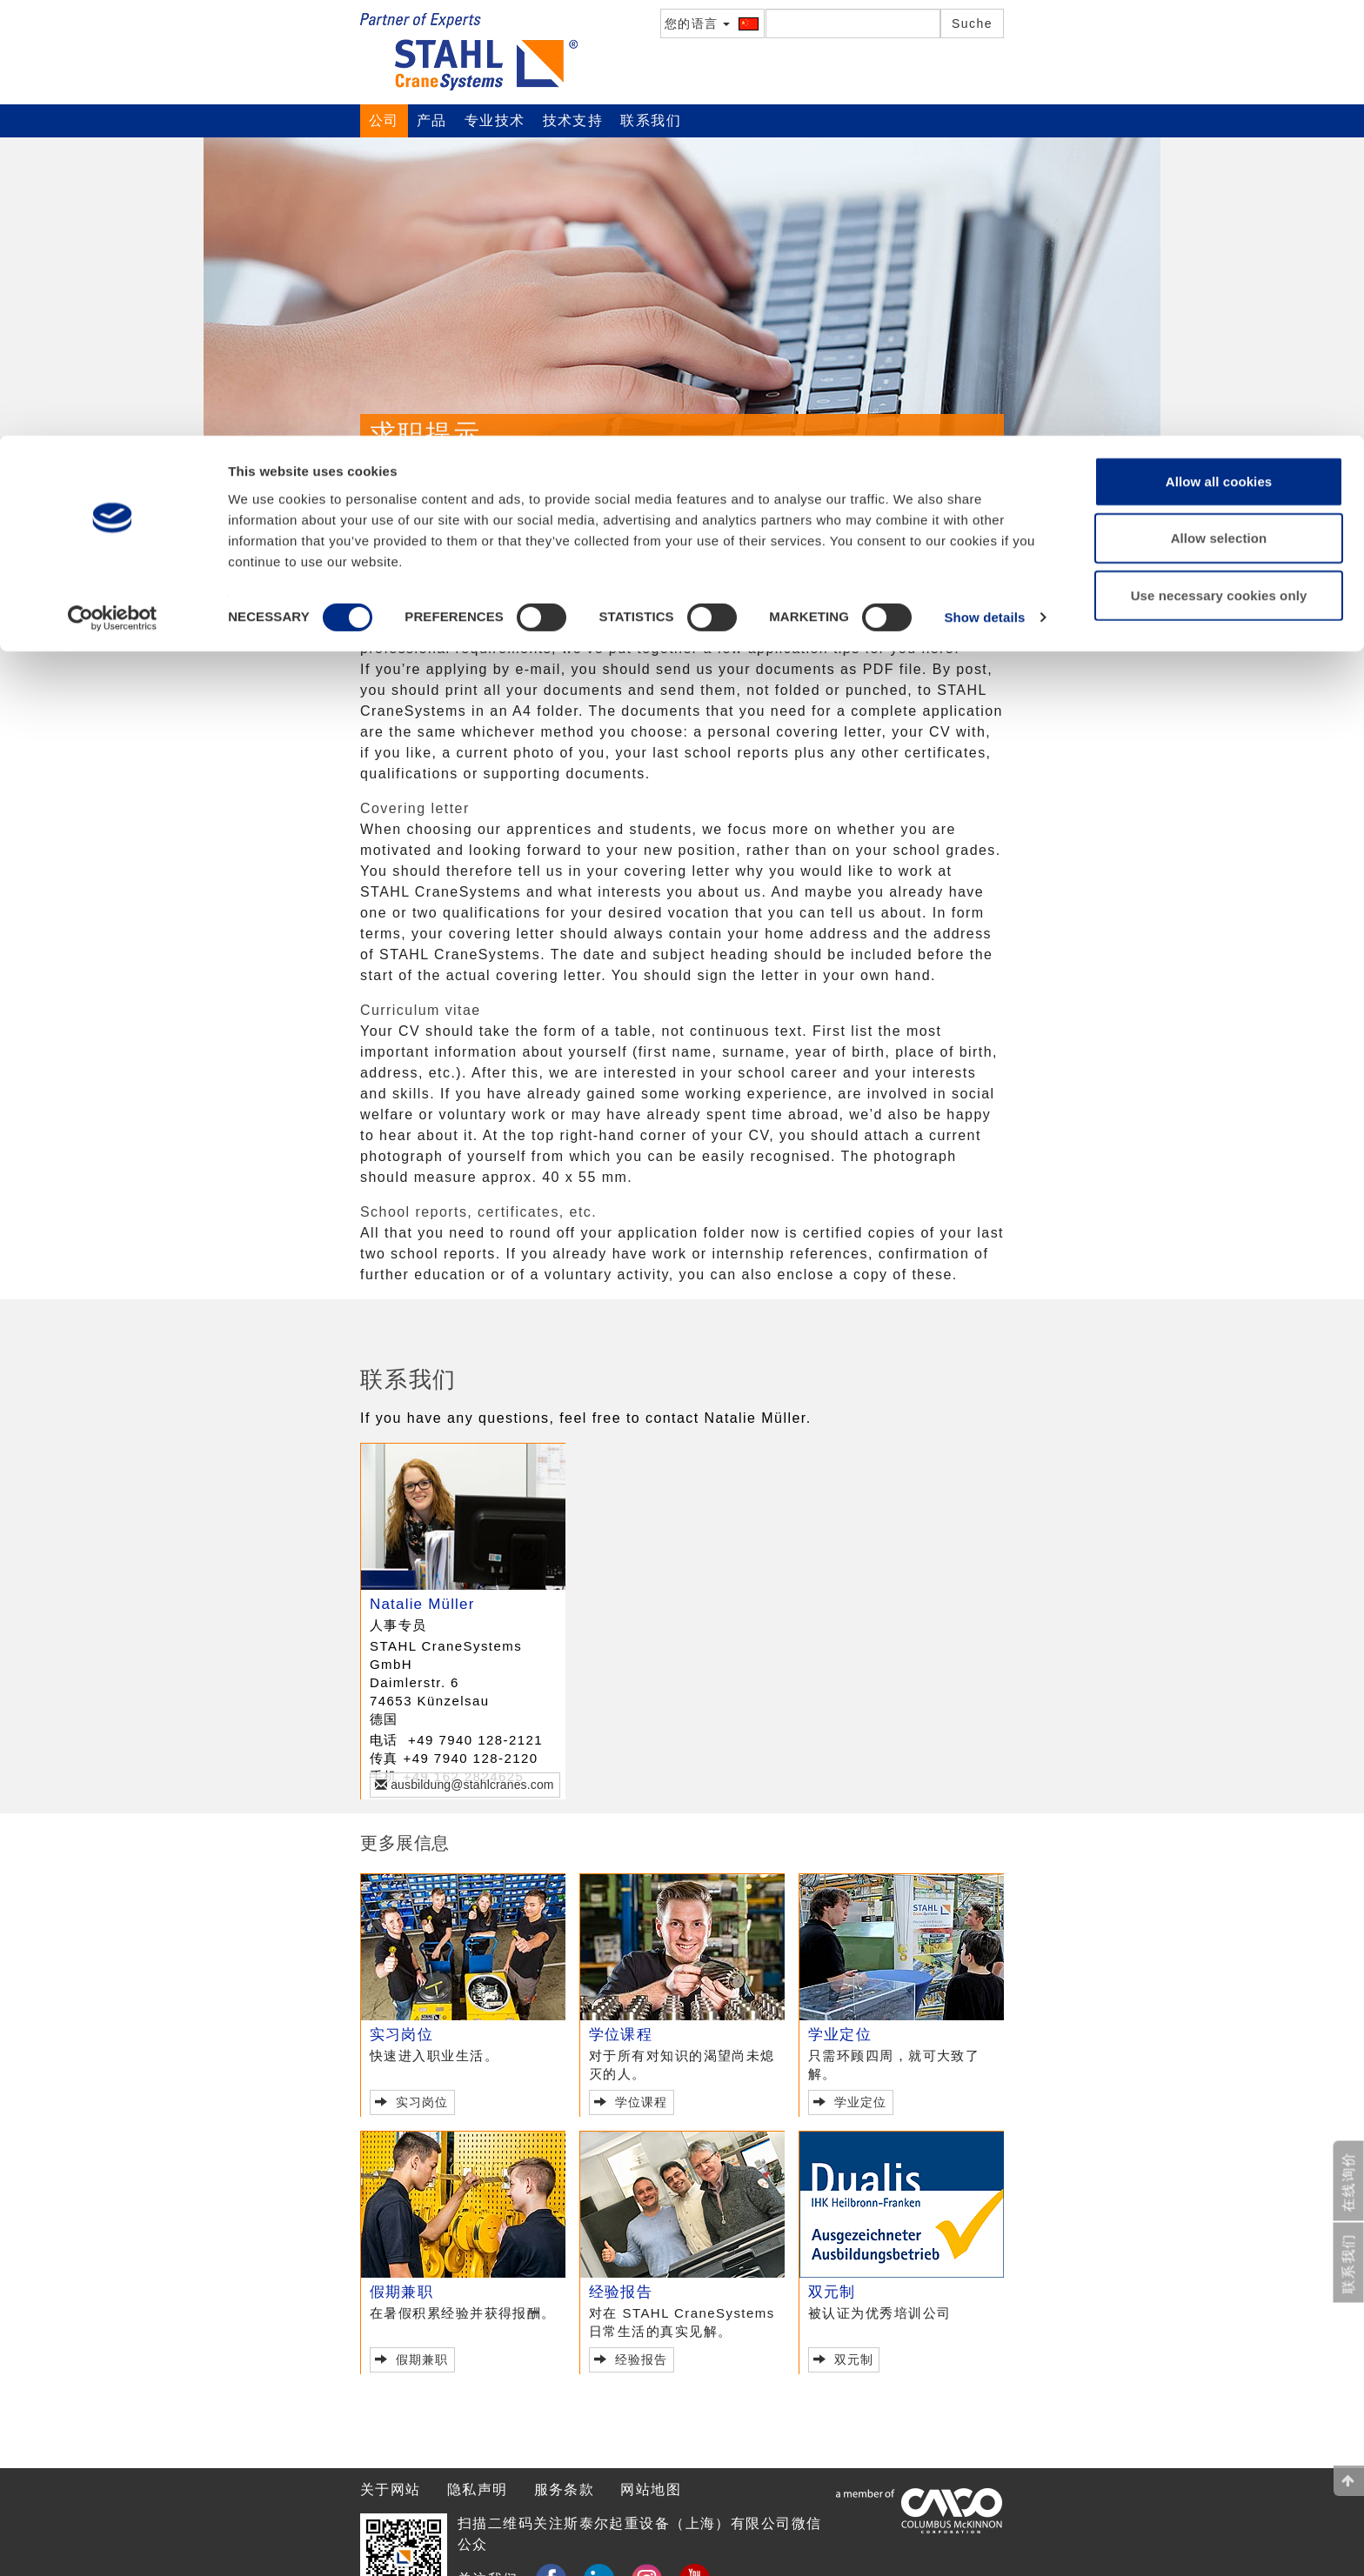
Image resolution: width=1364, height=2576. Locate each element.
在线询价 (1348, 2182)
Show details (984, 182)
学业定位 (840, 2034)
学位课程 (620, 2034)
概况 (385, 470)
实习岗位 (401, 2034)
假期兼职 (401, 2292)
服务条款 (564, 2489)
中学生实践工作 (548, 505)
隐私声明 (477, 2489)
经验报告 (620, 2292)
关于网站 (390, 2489)
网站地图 (650, 2489)
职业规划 (453, 505)
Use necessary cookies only (1219, 159)
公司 (393, 505)
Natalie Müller (422, 1604)
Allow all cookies (1219, 45)
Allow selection (1219, 103)
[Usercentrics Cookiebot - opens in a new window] (113, 183)
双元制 (832, 2292)
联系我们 (448, 470)
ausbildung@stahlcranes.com (469, 1785)
